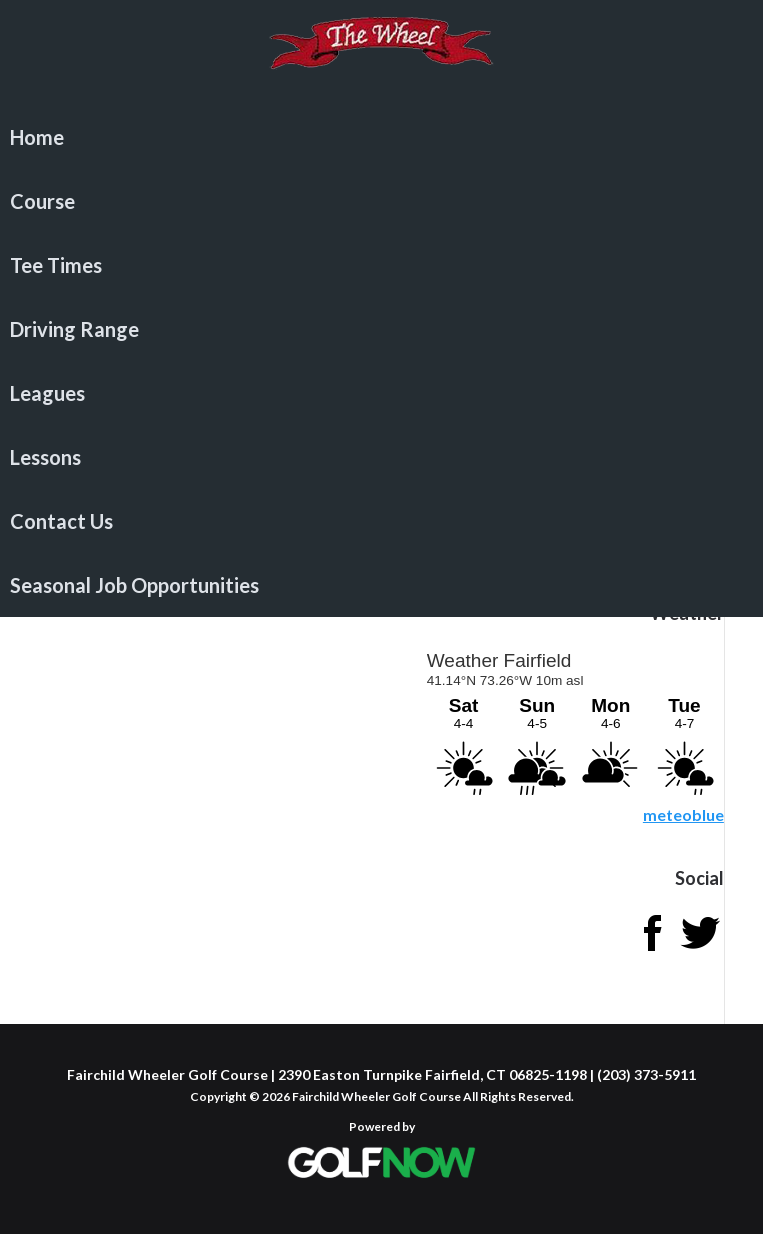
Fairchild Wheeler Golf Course (381, 55)
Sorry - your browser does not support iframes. (574, 720)
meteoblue (683, 814)
